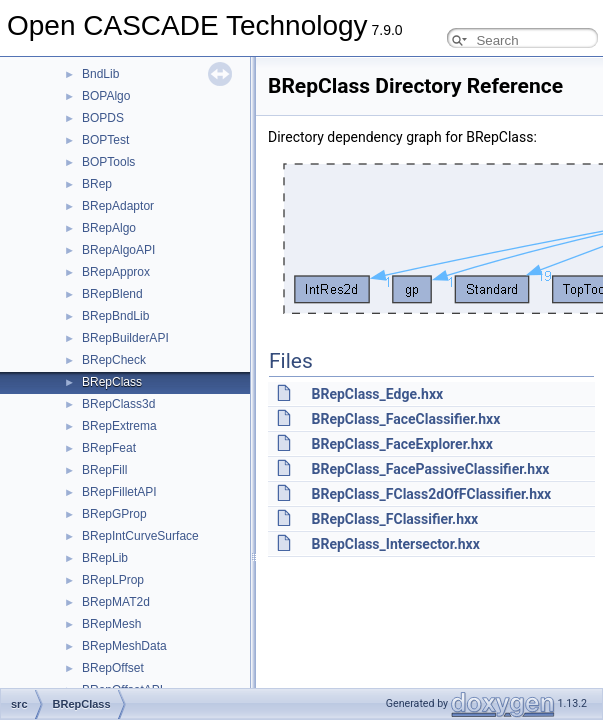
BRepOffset (113, 668)
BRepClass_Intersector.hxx (395, 544)
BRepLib (105, 558)
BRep (97, 184)
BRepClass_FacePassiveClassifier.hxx (430, 469)
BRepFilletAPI (119, 492)
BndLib (100, 74)
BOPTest (105, 140)
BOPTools (108, 162)
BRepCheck (114, 360)
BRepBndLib (115, 316)
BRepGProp (114, 514)
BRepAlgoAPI (118, 250)
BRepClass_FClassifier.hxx (394, 519)
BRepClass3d (118, 404)
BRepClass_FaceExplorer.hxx (401, 444)
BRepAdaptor (118, 206)
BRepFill (104, 470)
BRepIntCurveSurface (140, 536)
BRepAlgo (109, 228)
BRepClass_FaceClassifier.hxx (405, 419)
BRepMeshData (124, 646)
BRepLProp (113, 580)
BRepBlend (112, 294)
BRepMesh (111, 624)
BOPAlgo (106, 96)
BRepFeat (109, 448)
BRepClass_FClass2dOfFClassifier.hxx (431, 494)
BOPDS (103, 118)
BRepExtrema (119, 426)
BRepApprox (116, 272)
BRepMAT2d (116, 602)
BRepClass (112, 382)
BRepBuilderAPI (125, 338)
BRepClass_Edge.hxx (377, 394)
